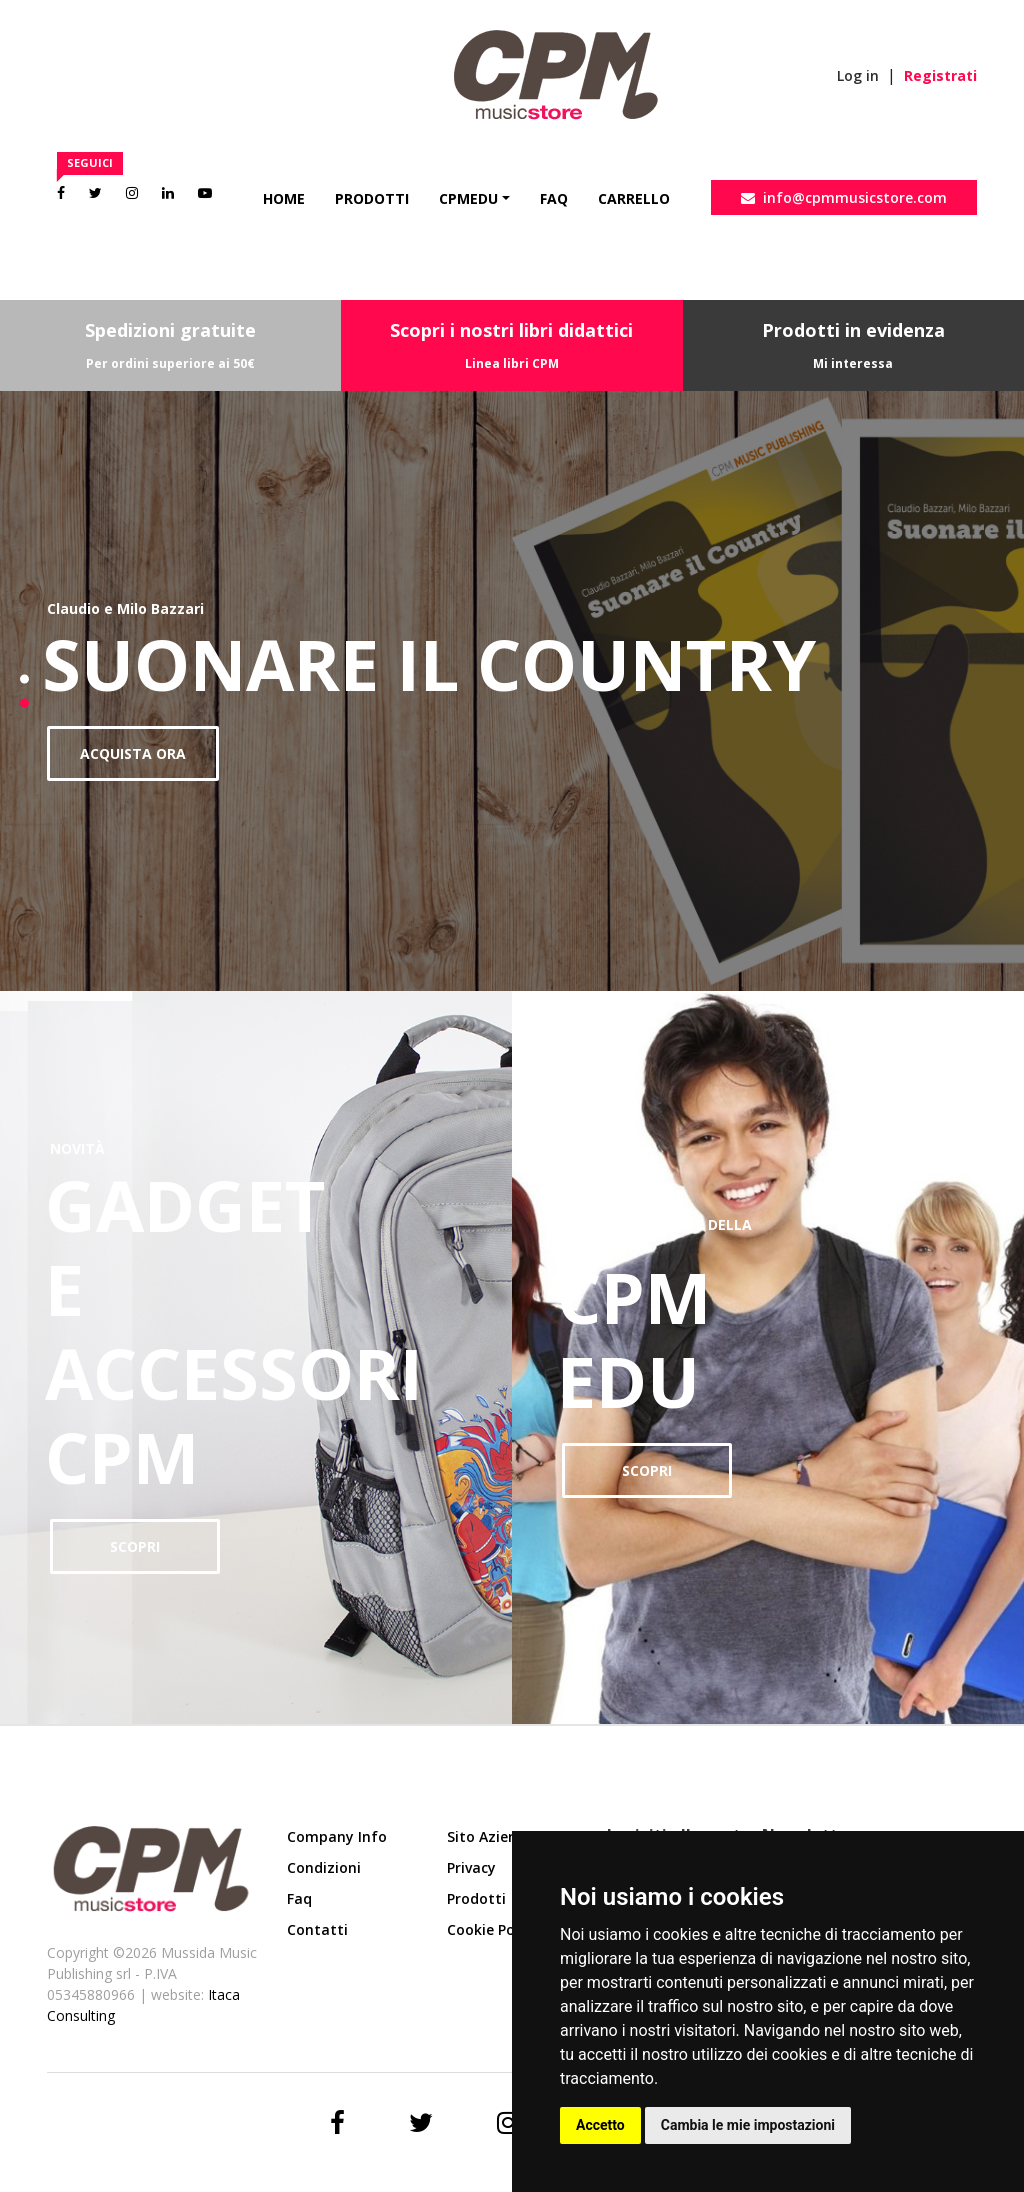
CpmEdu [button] (468, 198)
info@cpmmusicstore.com (844, 197)
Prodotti (372, 198)
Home (284, 198)
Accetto (600, 2125)
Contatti (317, 1929)
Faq (554, 198)
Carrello (634, 198)
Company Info (337, 1836)
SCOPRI (135, 1546)
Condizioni (324, 1867)
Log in (858, 75)
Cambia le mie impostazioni (748, 2125)
